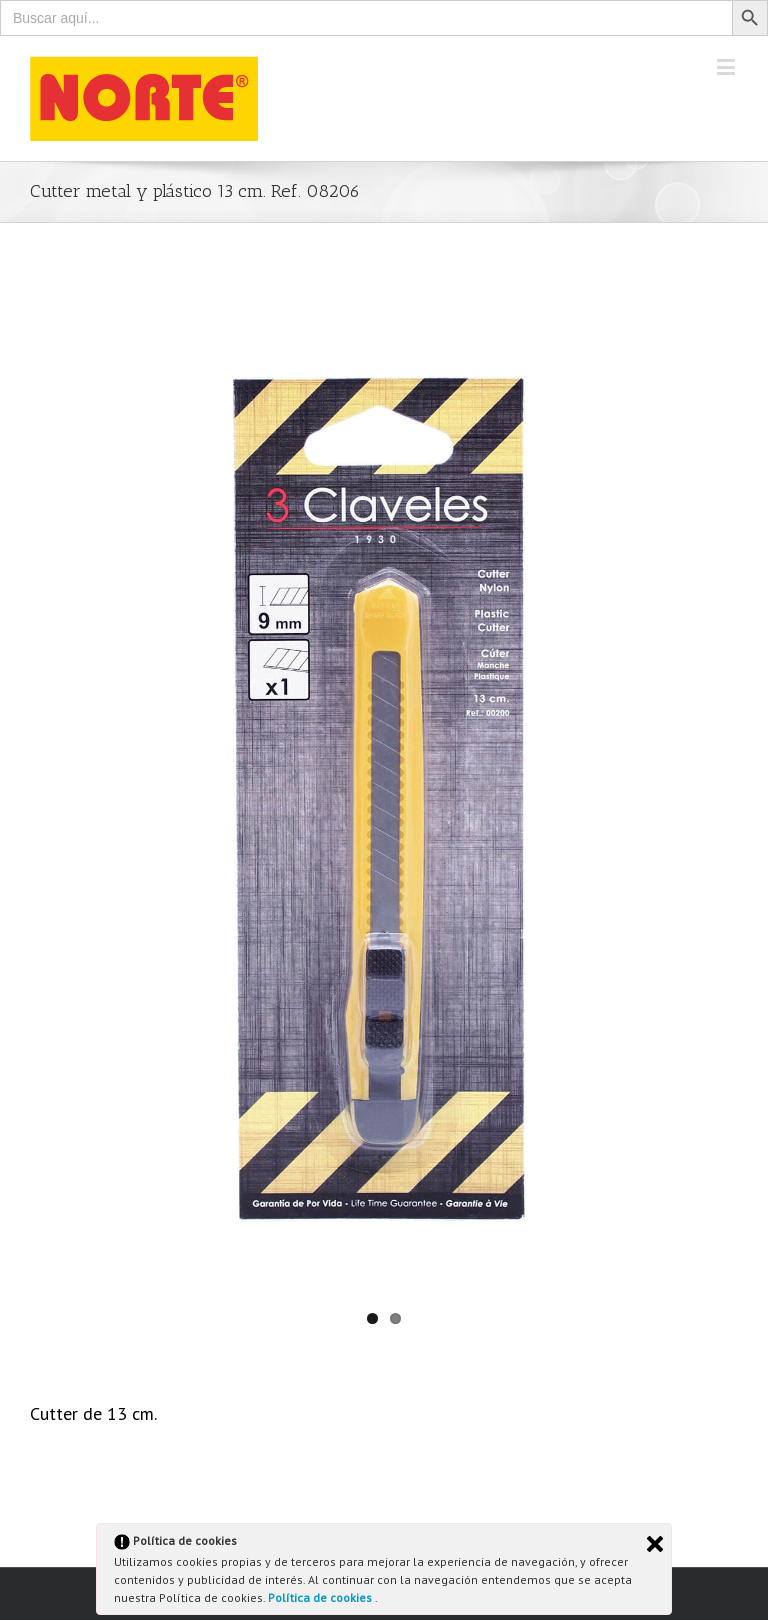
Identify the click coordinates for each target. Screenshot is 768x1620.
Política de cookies (321, 1597)
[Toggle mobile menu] (727, 66)
